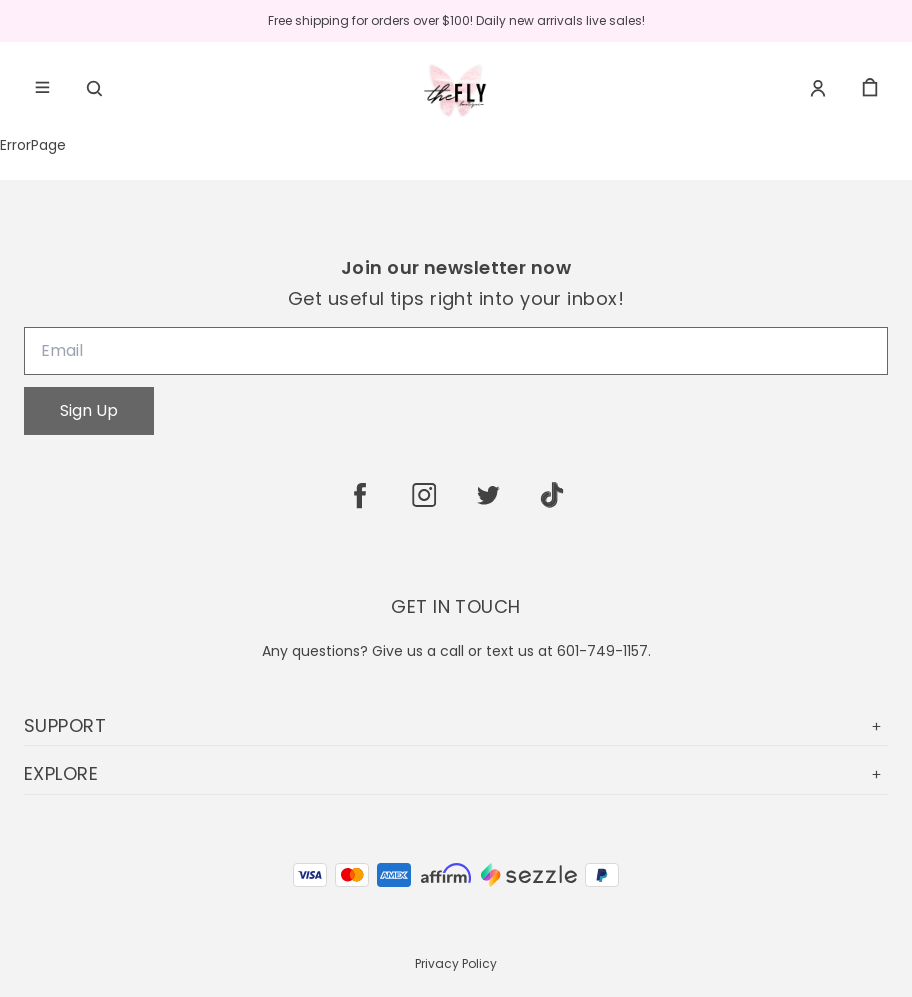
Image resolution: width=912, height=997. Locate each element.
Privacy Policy (456, 963)
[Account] (818, 88)
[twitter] (488, 495)
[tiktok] (552, 495)
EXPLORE (456, 773)
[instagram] (424, 495)
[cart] (870, 88)
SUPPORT (456, 725)
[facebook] (360, 495)
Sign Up (89, 410)
